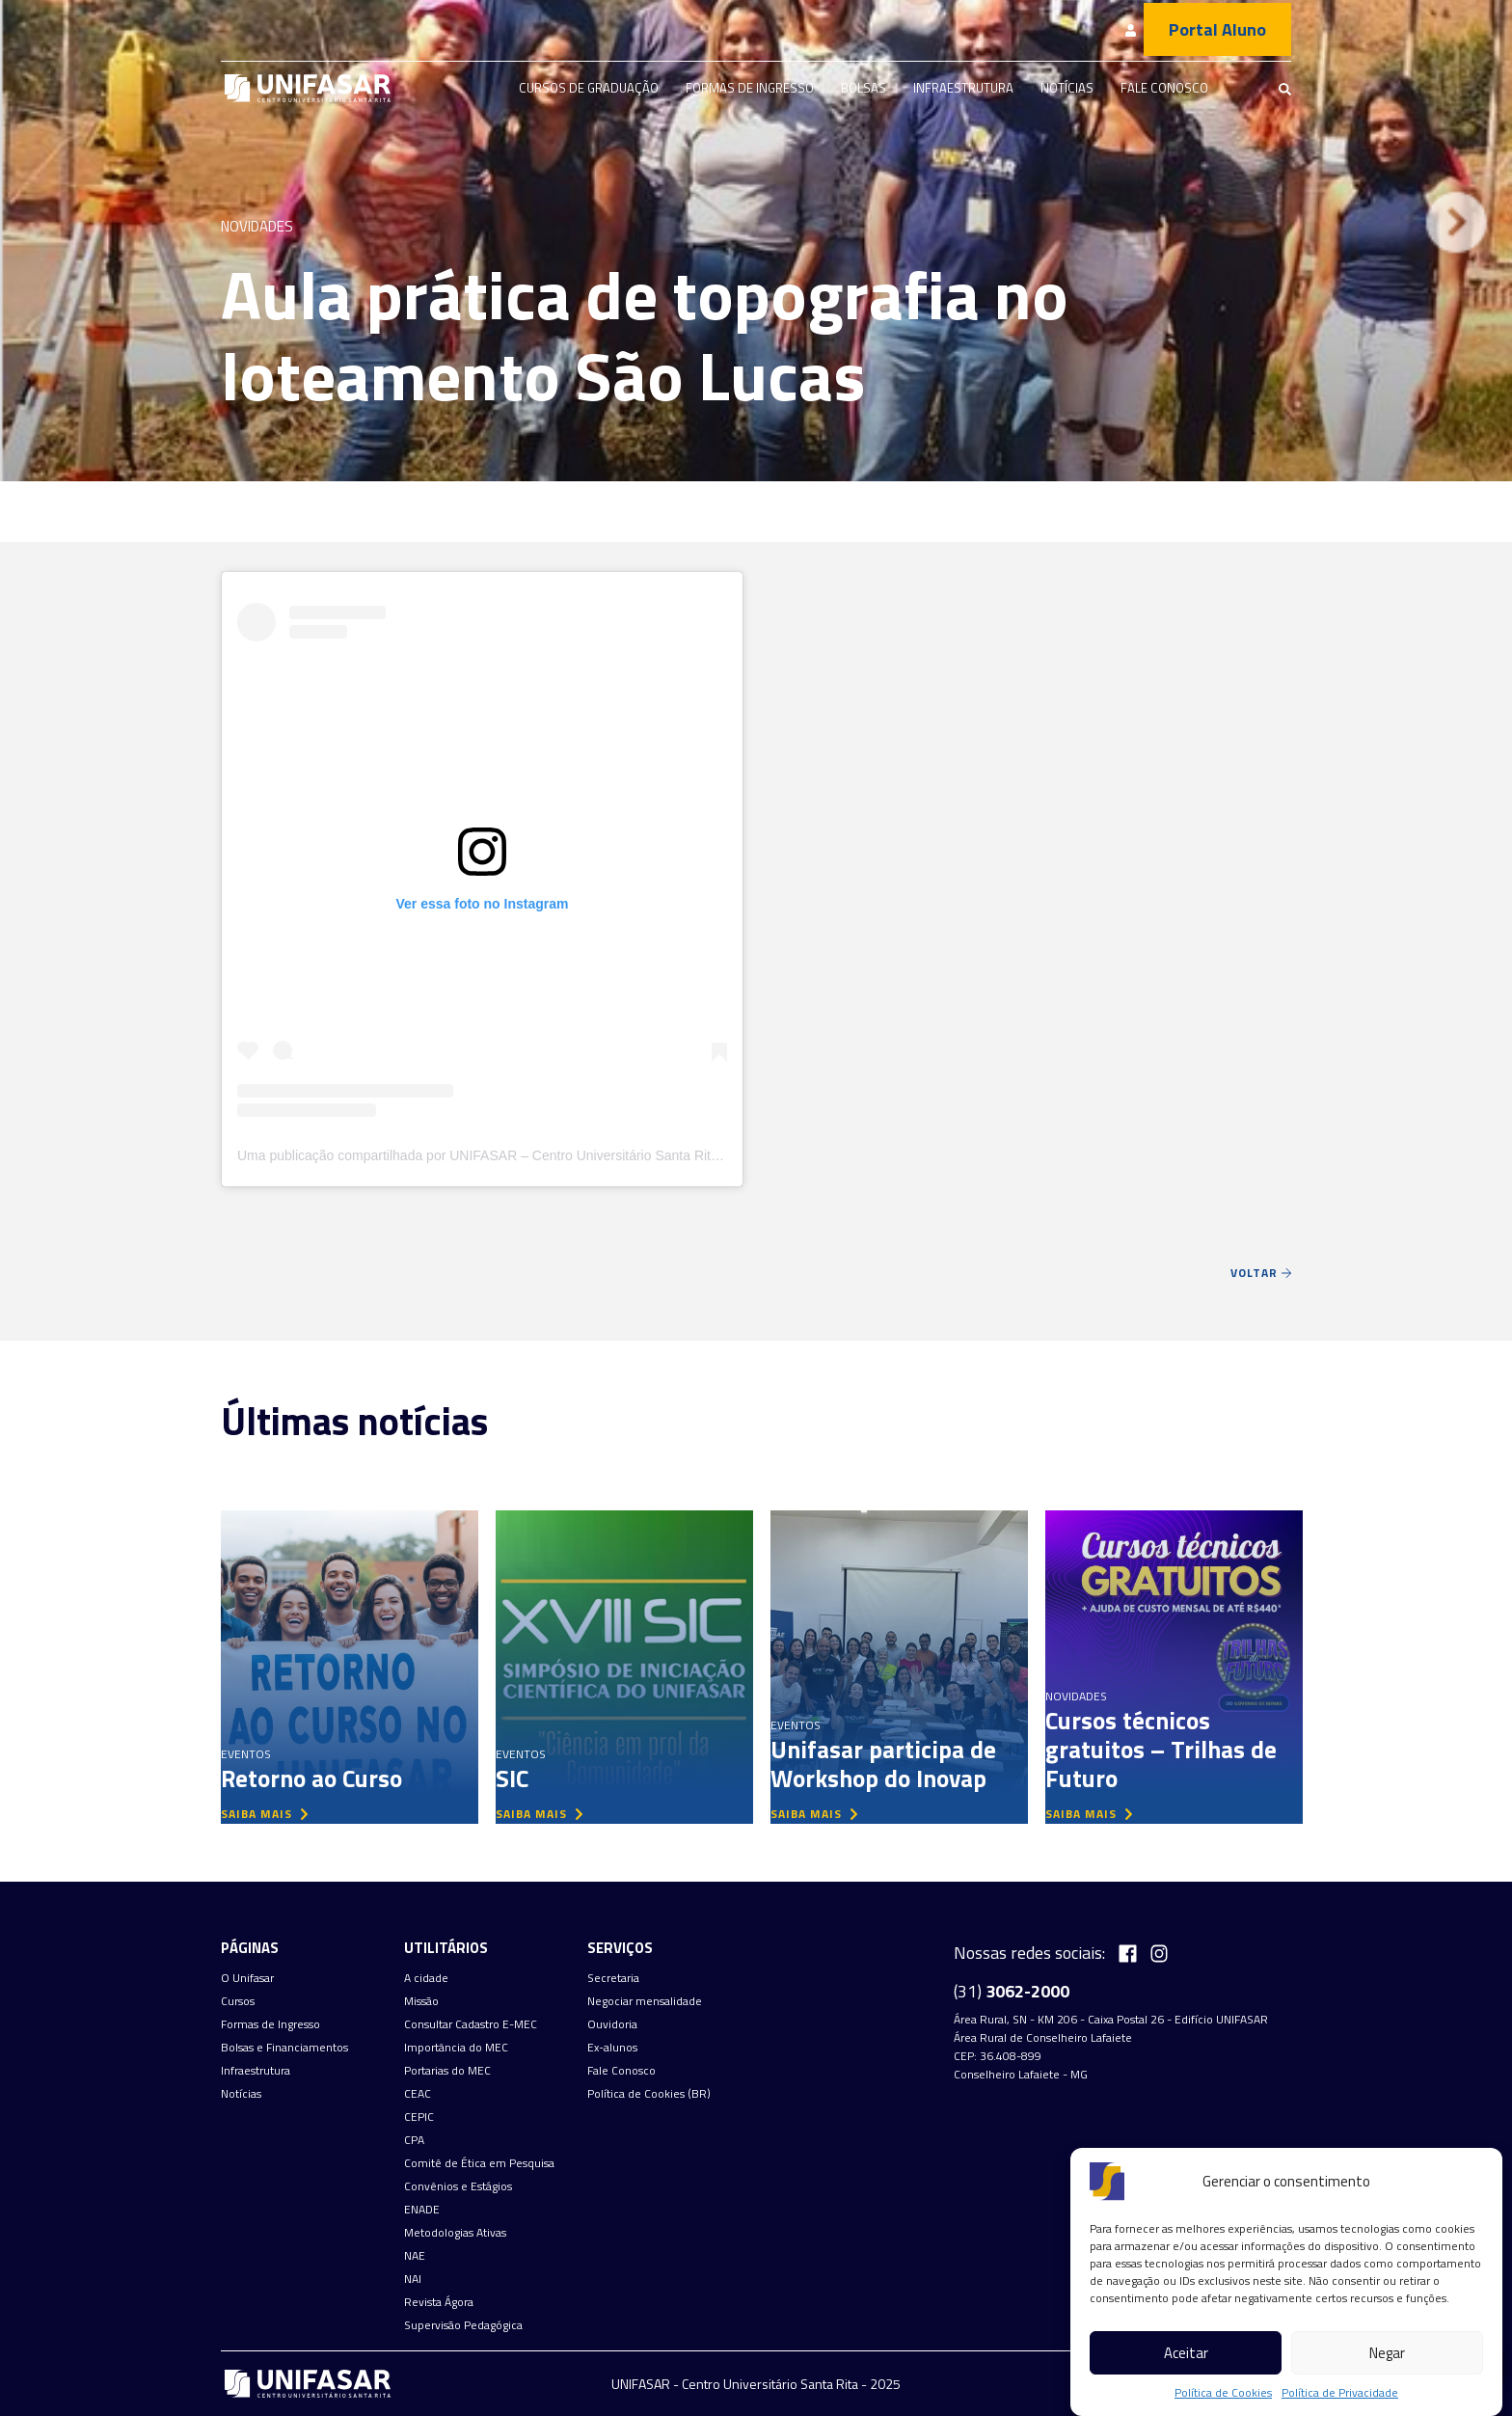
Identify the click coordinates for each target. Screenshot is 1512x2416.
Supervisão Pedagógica (463, 2325)
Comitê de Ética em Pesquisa (479, 2163)
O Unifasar (247, 1978)
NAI (412, 2279)
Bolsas (863, 87)
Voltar (1261, 1272)
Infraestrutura (963, 87)
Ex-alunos (612, 2047)
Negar (1387, 2353)
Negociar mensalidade (644, 2001)
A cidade (426, 1978)
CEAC (417, 2094)
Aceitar (1186, 2353)
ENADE (422, 2209)
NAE (414, 2256)
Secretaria (613, 1978)
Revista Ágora (438, 2302)
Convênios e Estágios (458, 2186)
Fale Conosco (1164, 87)
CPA (414, 2140)
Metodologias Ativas (455, 2232)
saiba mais (264, 1814)
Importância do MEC (456, 2047)
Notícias (1067, 87)
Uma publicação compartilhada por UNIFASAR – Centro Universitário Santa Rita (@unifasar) (515, 1155)
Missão (421, 2001)
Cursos (238, 2001)
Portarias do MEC (447, 2070)
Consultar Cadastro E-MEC (470, 2024)
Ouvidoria (612, 2024)
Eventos (246, 1754)
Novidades (257, 226)
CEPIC (419, 2117)
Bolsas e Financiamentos (284, 2047)
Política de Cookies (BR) (649, 2094)
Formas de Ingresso (750, 87)
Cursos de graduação (589, 87)
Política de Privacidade (1340, 2393)
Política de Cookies (1223, 2393)
